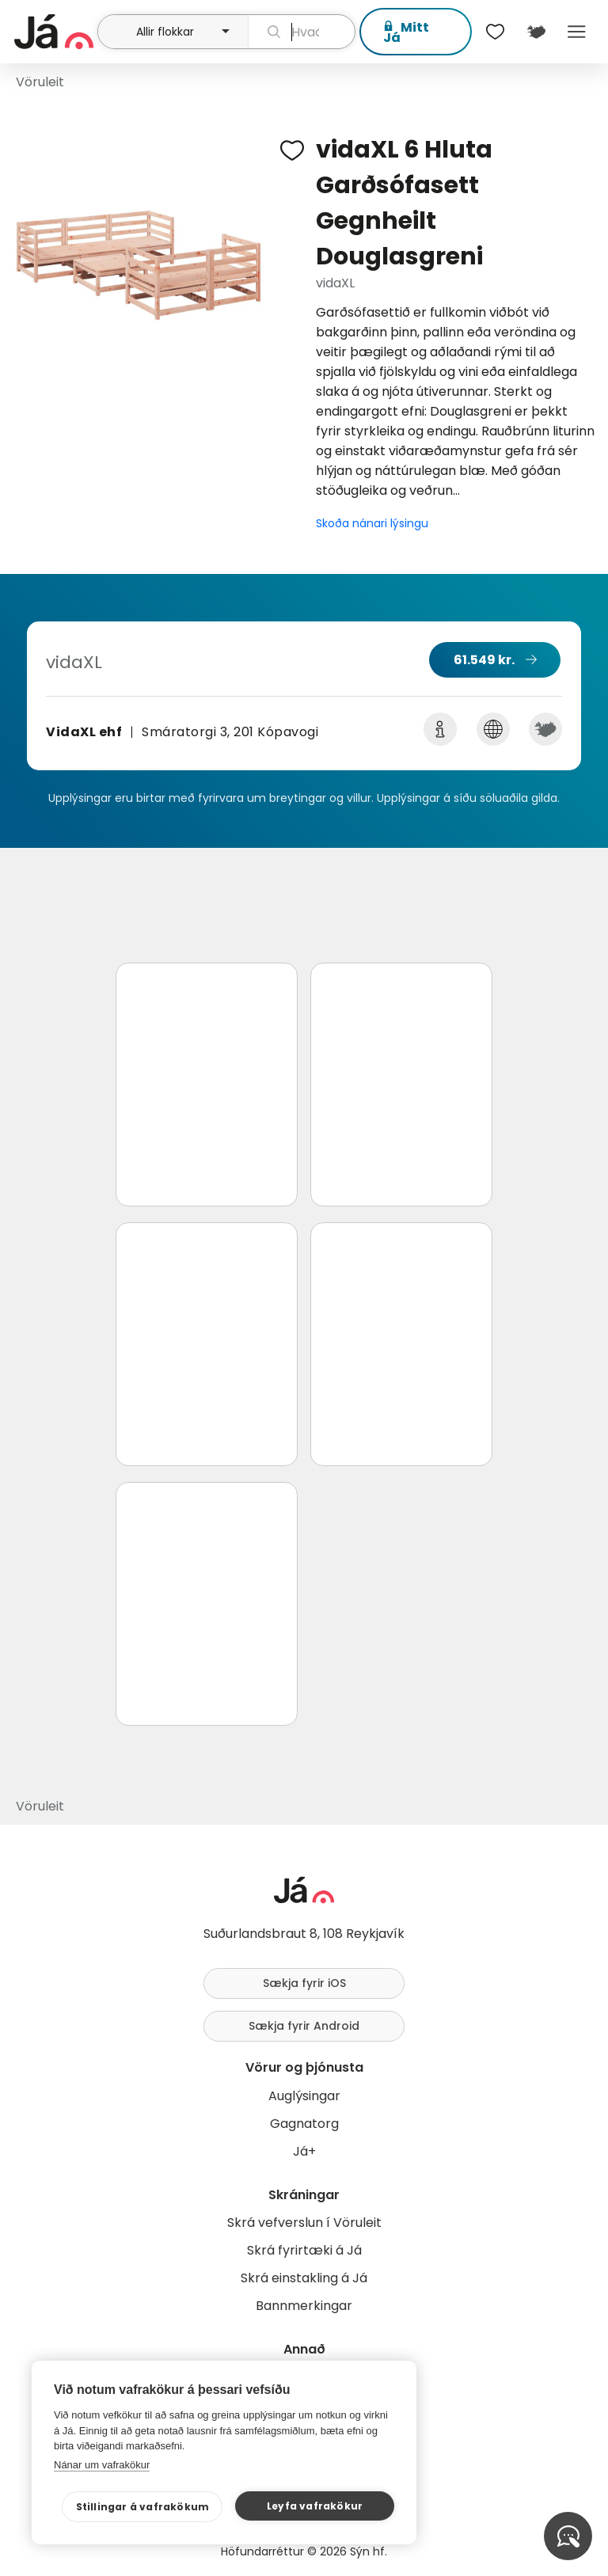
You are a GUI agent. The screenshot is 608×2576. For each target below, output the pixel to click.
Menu (577, 31)
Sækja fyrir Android (304, 2026)
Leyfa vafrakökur (318, 2506)
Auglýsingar (304, 2096)
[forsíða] (53, 31)
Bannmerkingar (304, 2306)
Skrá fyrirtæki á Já (304, 2250)
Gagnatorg (304, 2123)
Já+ (304, 2151)
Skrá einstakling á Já (304, 2278)
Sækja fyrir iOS (304, 1983)
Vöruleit (40, 82)
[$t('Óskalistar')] (495, 31)
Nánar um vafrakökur (102, 2465)
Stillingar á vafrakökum (156, 2506)
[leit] (302, 31)
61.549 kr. (484, 660)
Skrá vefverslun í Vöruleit (304, 2222)
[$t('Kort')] (536, 31)
